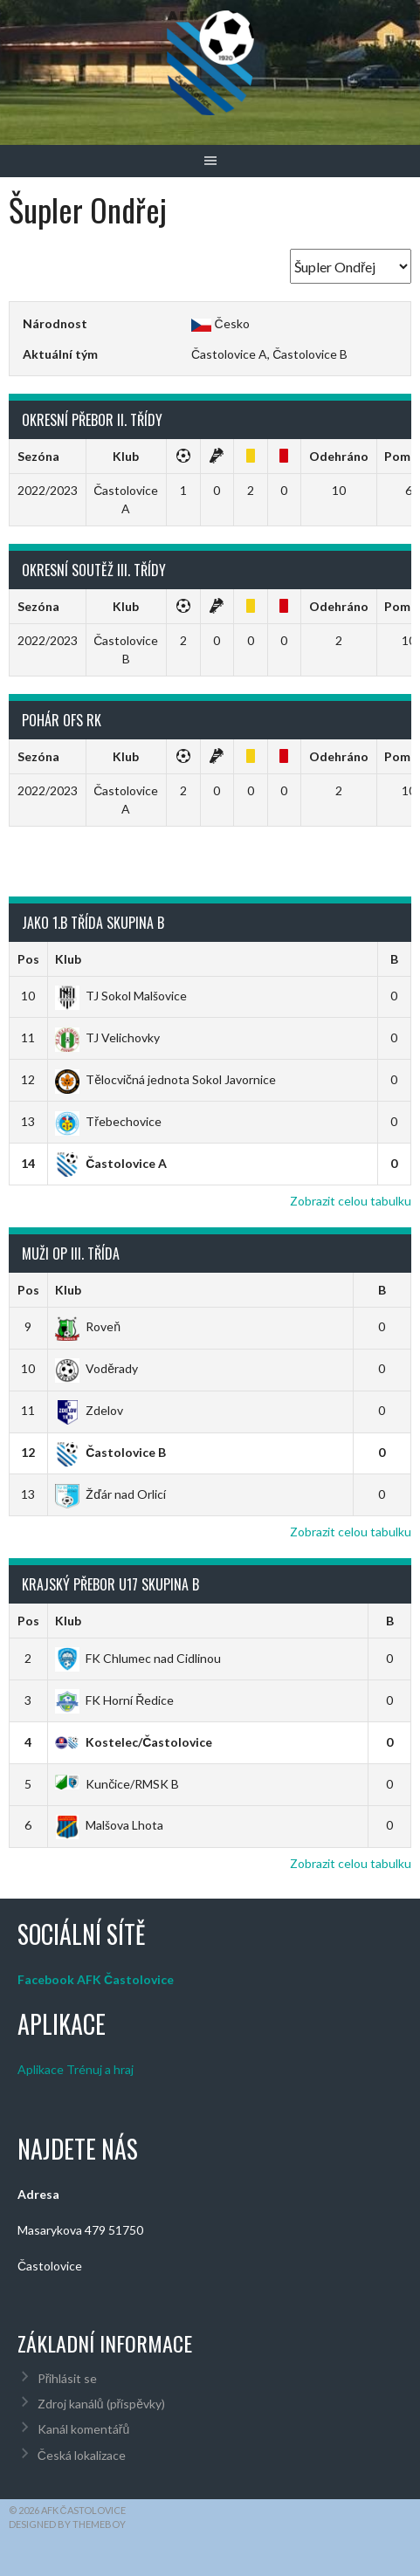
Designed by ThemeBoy (67, 2524)
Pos (28, 958)
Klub (68, 958)
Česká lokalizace (82, 2455)
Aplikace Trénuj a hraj (75, 2069)
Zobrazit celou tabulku (350, 1200)
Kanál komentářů (83, 2428)
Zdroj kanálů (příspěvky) (101, 2403)
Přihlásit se (68, 2378)
